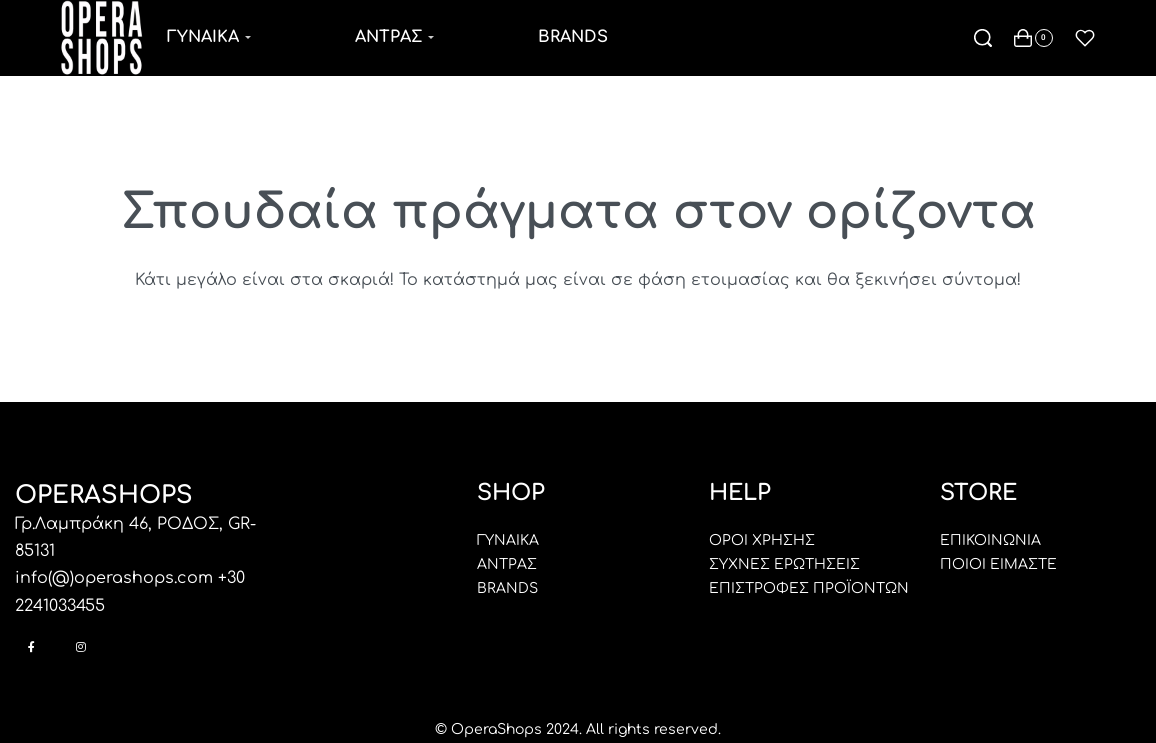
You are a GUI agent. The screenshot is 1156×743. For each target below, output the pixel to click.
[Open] (1085, 38)
